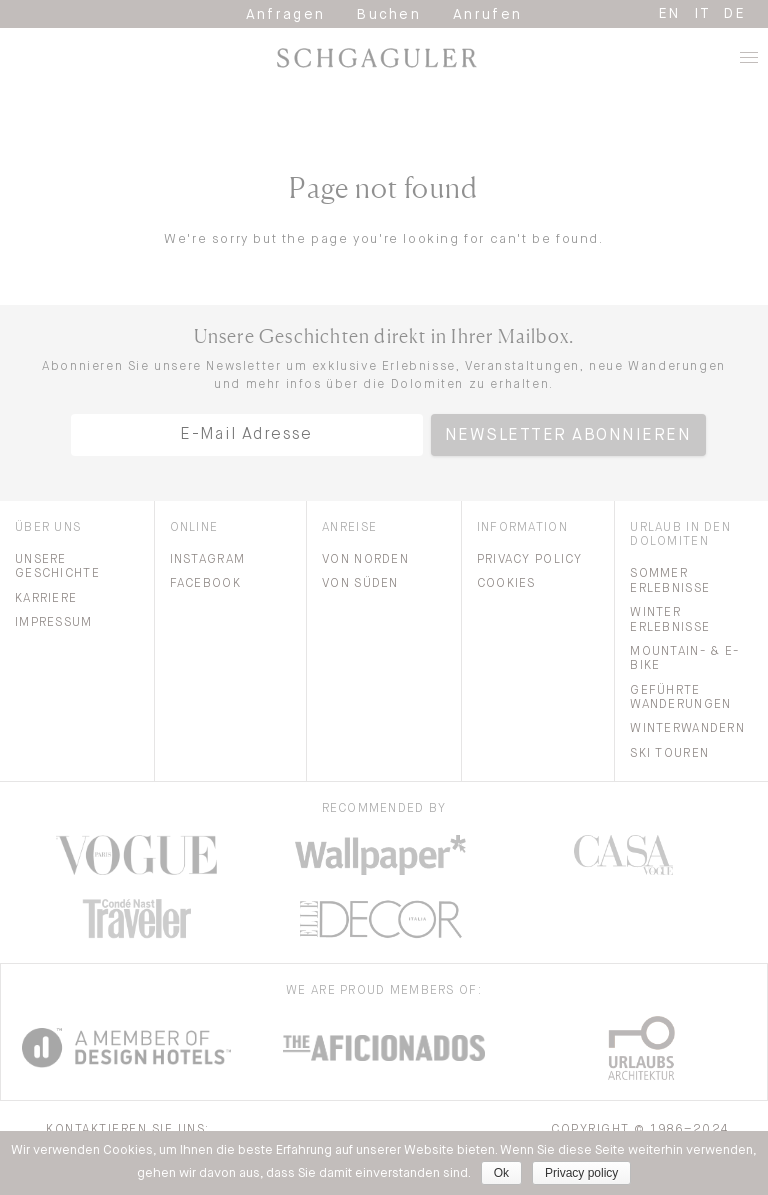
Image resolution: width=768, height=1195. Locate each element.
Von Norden (365, 560)
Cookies (506, 584)
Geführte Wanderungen (680, 698)
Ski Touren (669, 754)
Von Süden (360, 584)
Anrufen (487, 15)
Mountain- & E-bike (684, 659)
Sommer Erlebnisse (670, 581)
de (735, 14)
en (670, 14)
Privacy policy (581, 1173)
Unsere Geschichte (57, 567)
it (703, 14)
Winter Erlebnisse (670, 620)
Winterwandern (687, 729)
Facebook (205, 584)
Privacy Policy (530, 560)
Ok (501, 1173)
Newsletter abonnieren (568, 436)
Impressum (54, 623)
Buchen (389, 15)
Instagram (208, 560)
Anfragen (286, 15)
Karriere (46, 599)
